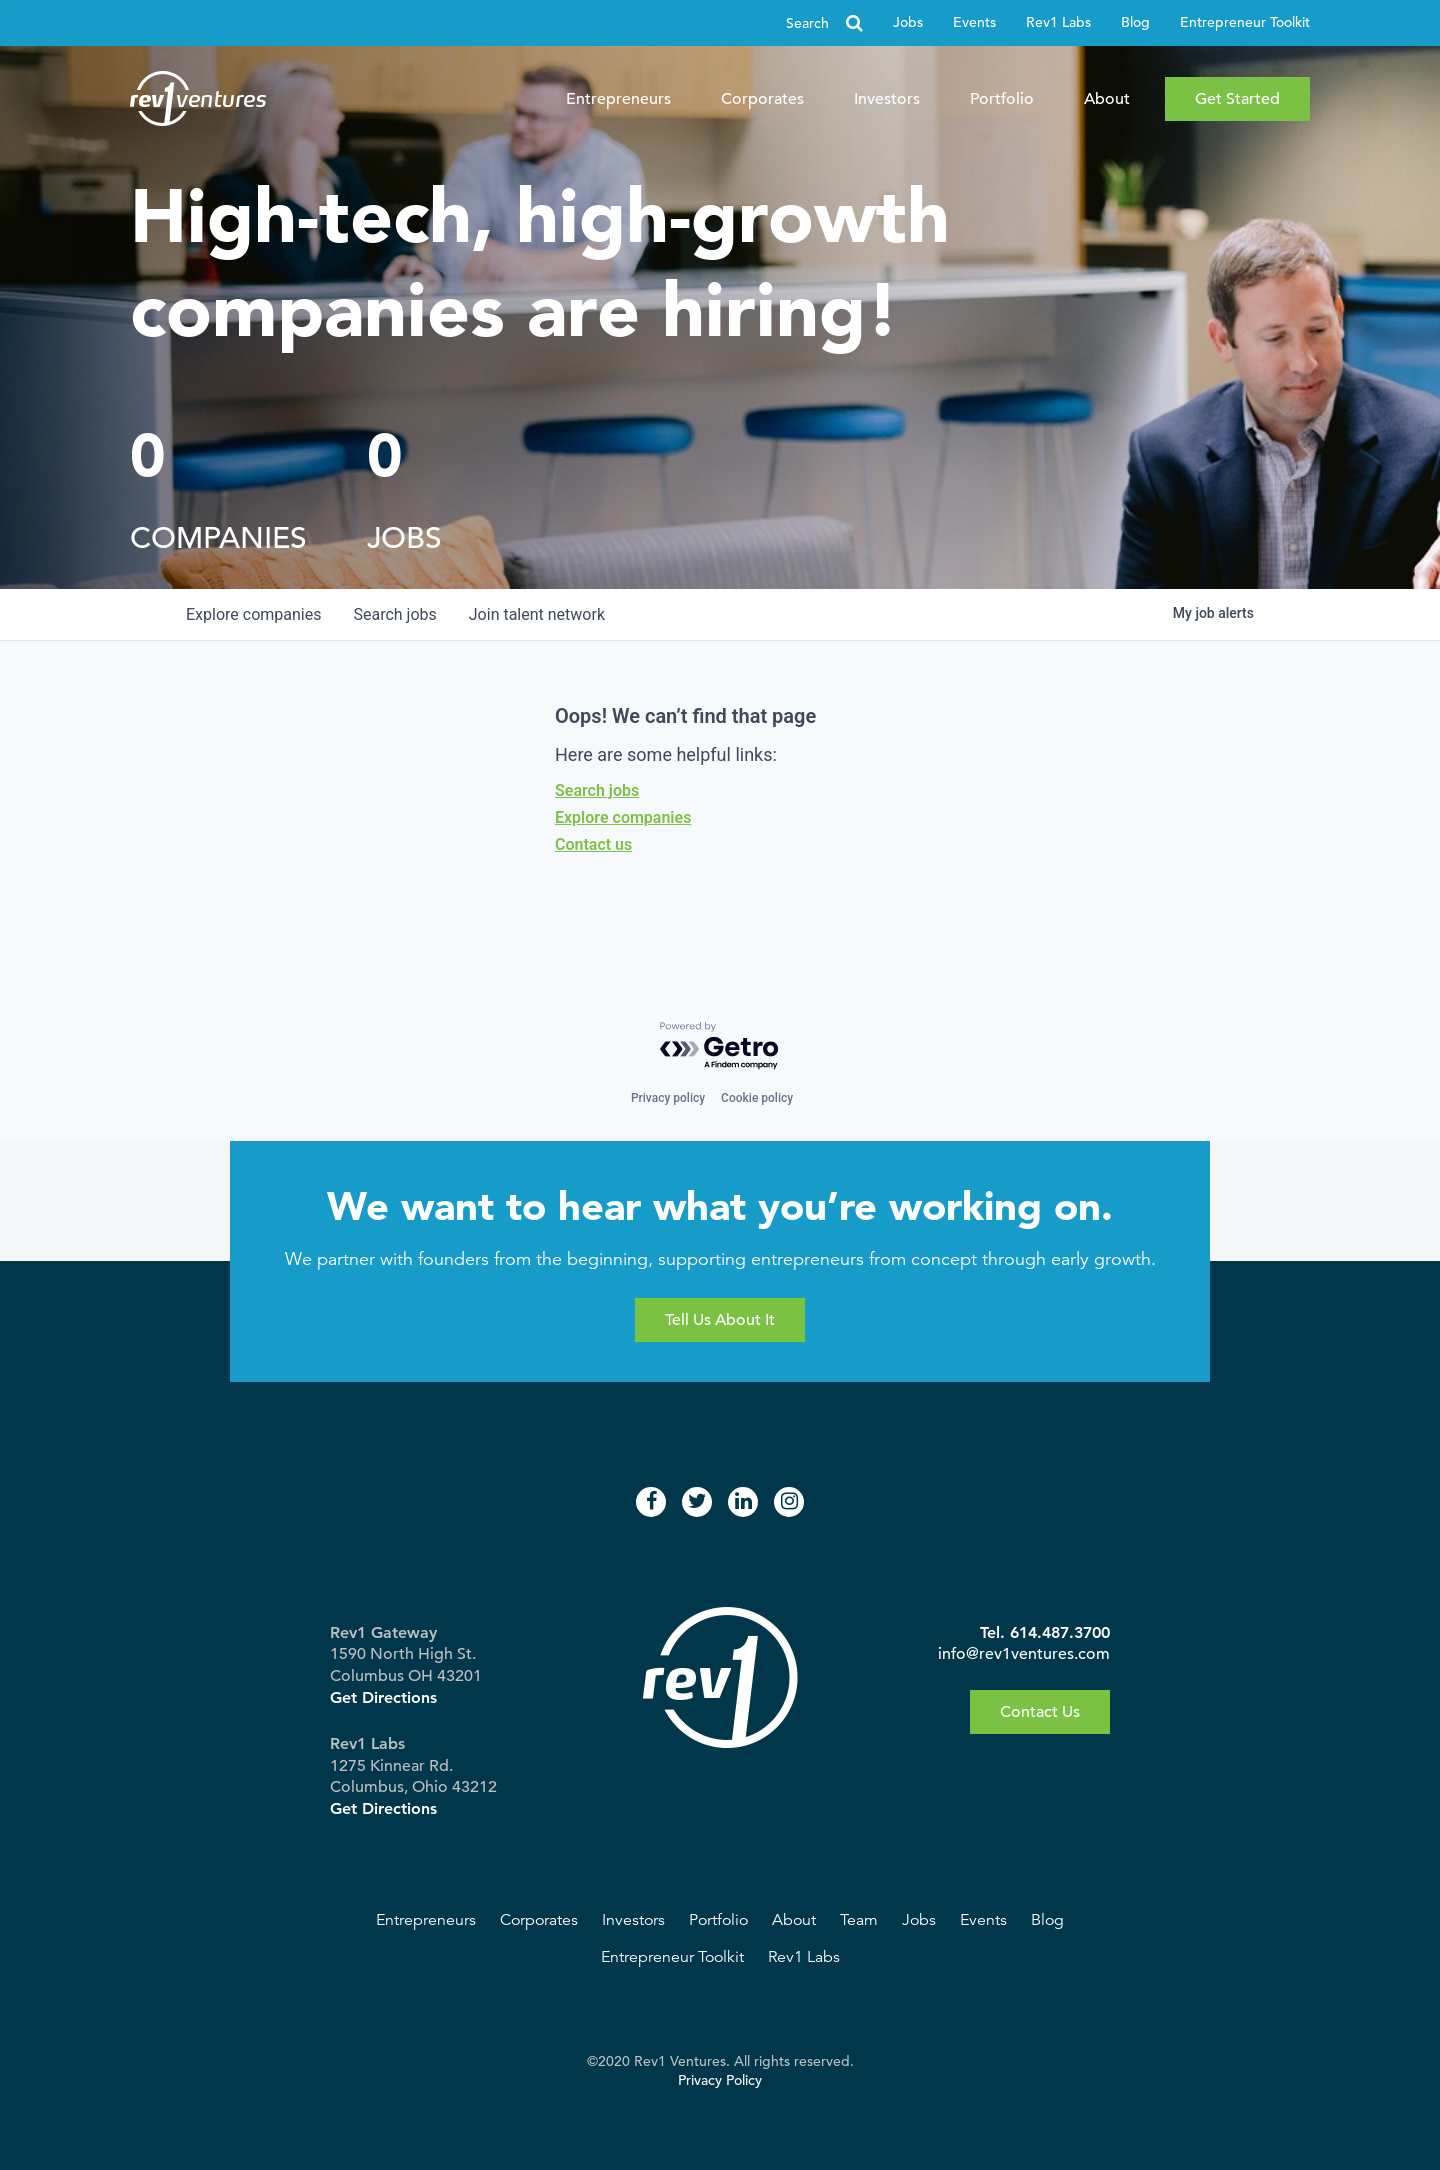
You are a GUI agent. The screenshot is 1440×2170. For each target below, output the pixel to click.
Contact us (593, 844)
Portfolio (1002, 99)
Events (974, 22)
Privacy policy (668, 1098)
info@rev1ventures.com (1024, 1654)
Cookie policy (757, 1098)
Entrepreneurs (618, 99)
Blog (1135, 22)
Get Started (1237, 99)
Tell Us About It (720, 1320)
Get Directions (383, 1697)
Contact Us (1040, 1712)
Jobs (908, 22)
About (1107, 99)
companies (253, 614)
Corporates (762, 99)
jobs (394, 614)
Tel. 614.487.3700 (1045, 1632)
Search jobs (597, 790)
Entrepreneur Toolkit (1245, 22)
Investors (887, 99)
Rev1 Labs (1058, 22)
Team (859, 1920)
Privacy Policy (720, 2080)
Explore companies (623, 817)
